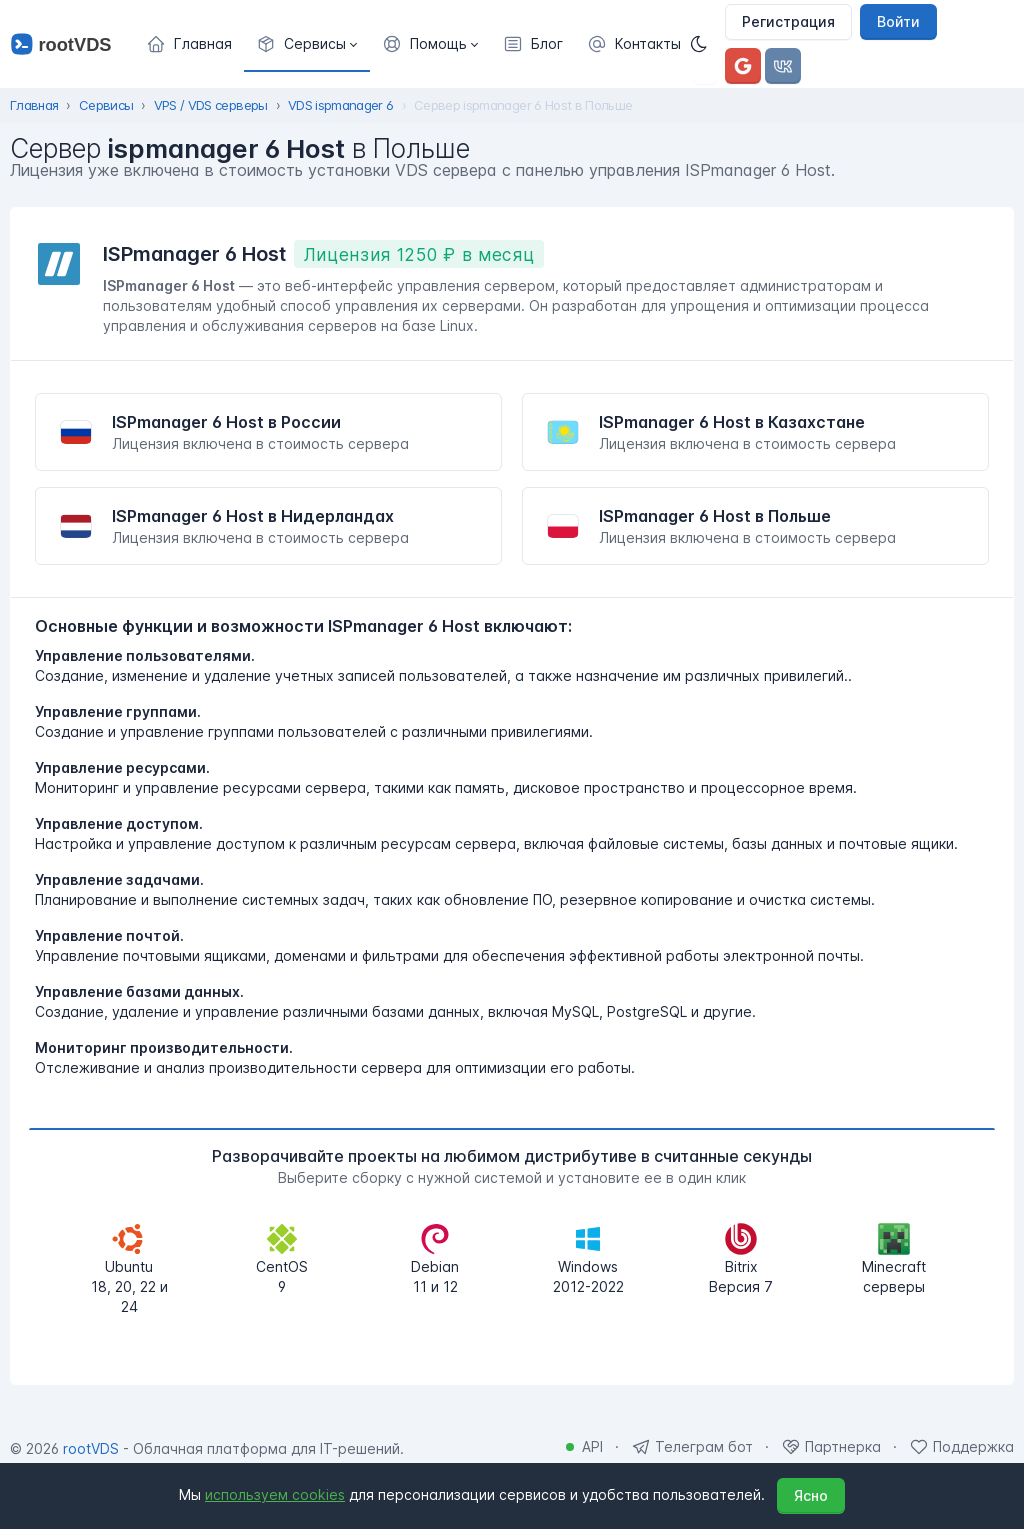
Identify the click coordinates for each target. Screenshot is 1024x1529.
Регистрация (788, 21)
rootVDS (91, 1448)
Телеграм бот (704, 1446)
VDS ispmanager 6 (341, 105)
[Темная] (705, 44)
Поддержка (973, 1446)
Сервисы (106, 105)
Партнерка (843, 1446)
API (592, 1446)
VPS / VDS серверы (211, 105)
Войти (898, 21)
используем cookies (275, 1494)
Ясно (811, 1495)
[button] (307, 44)
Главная (34, 105)
